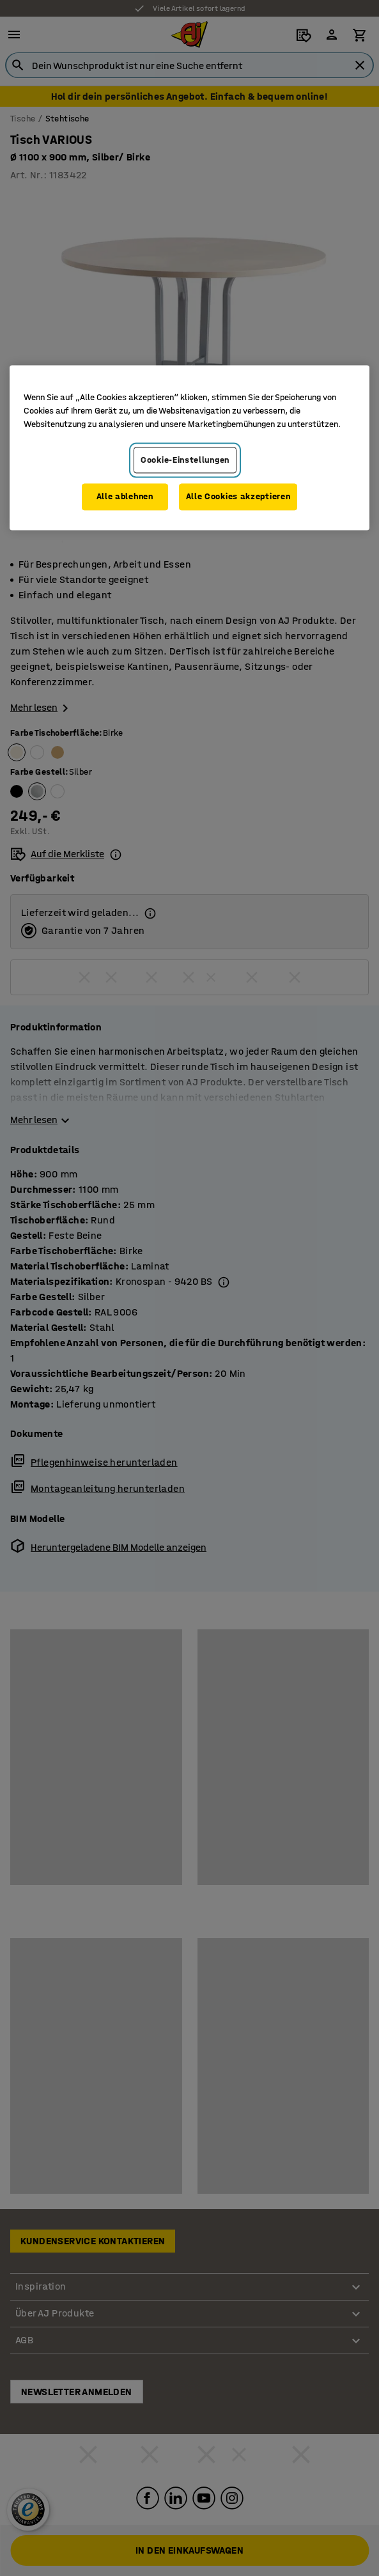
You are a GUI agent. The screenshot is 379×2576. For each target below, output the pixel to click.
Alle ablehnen (125, 497)
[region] (189, 447)
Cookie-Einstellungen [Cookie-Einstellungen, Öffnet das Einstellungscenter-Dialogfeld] (185, 459)
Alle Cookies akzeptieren (238, 497)
